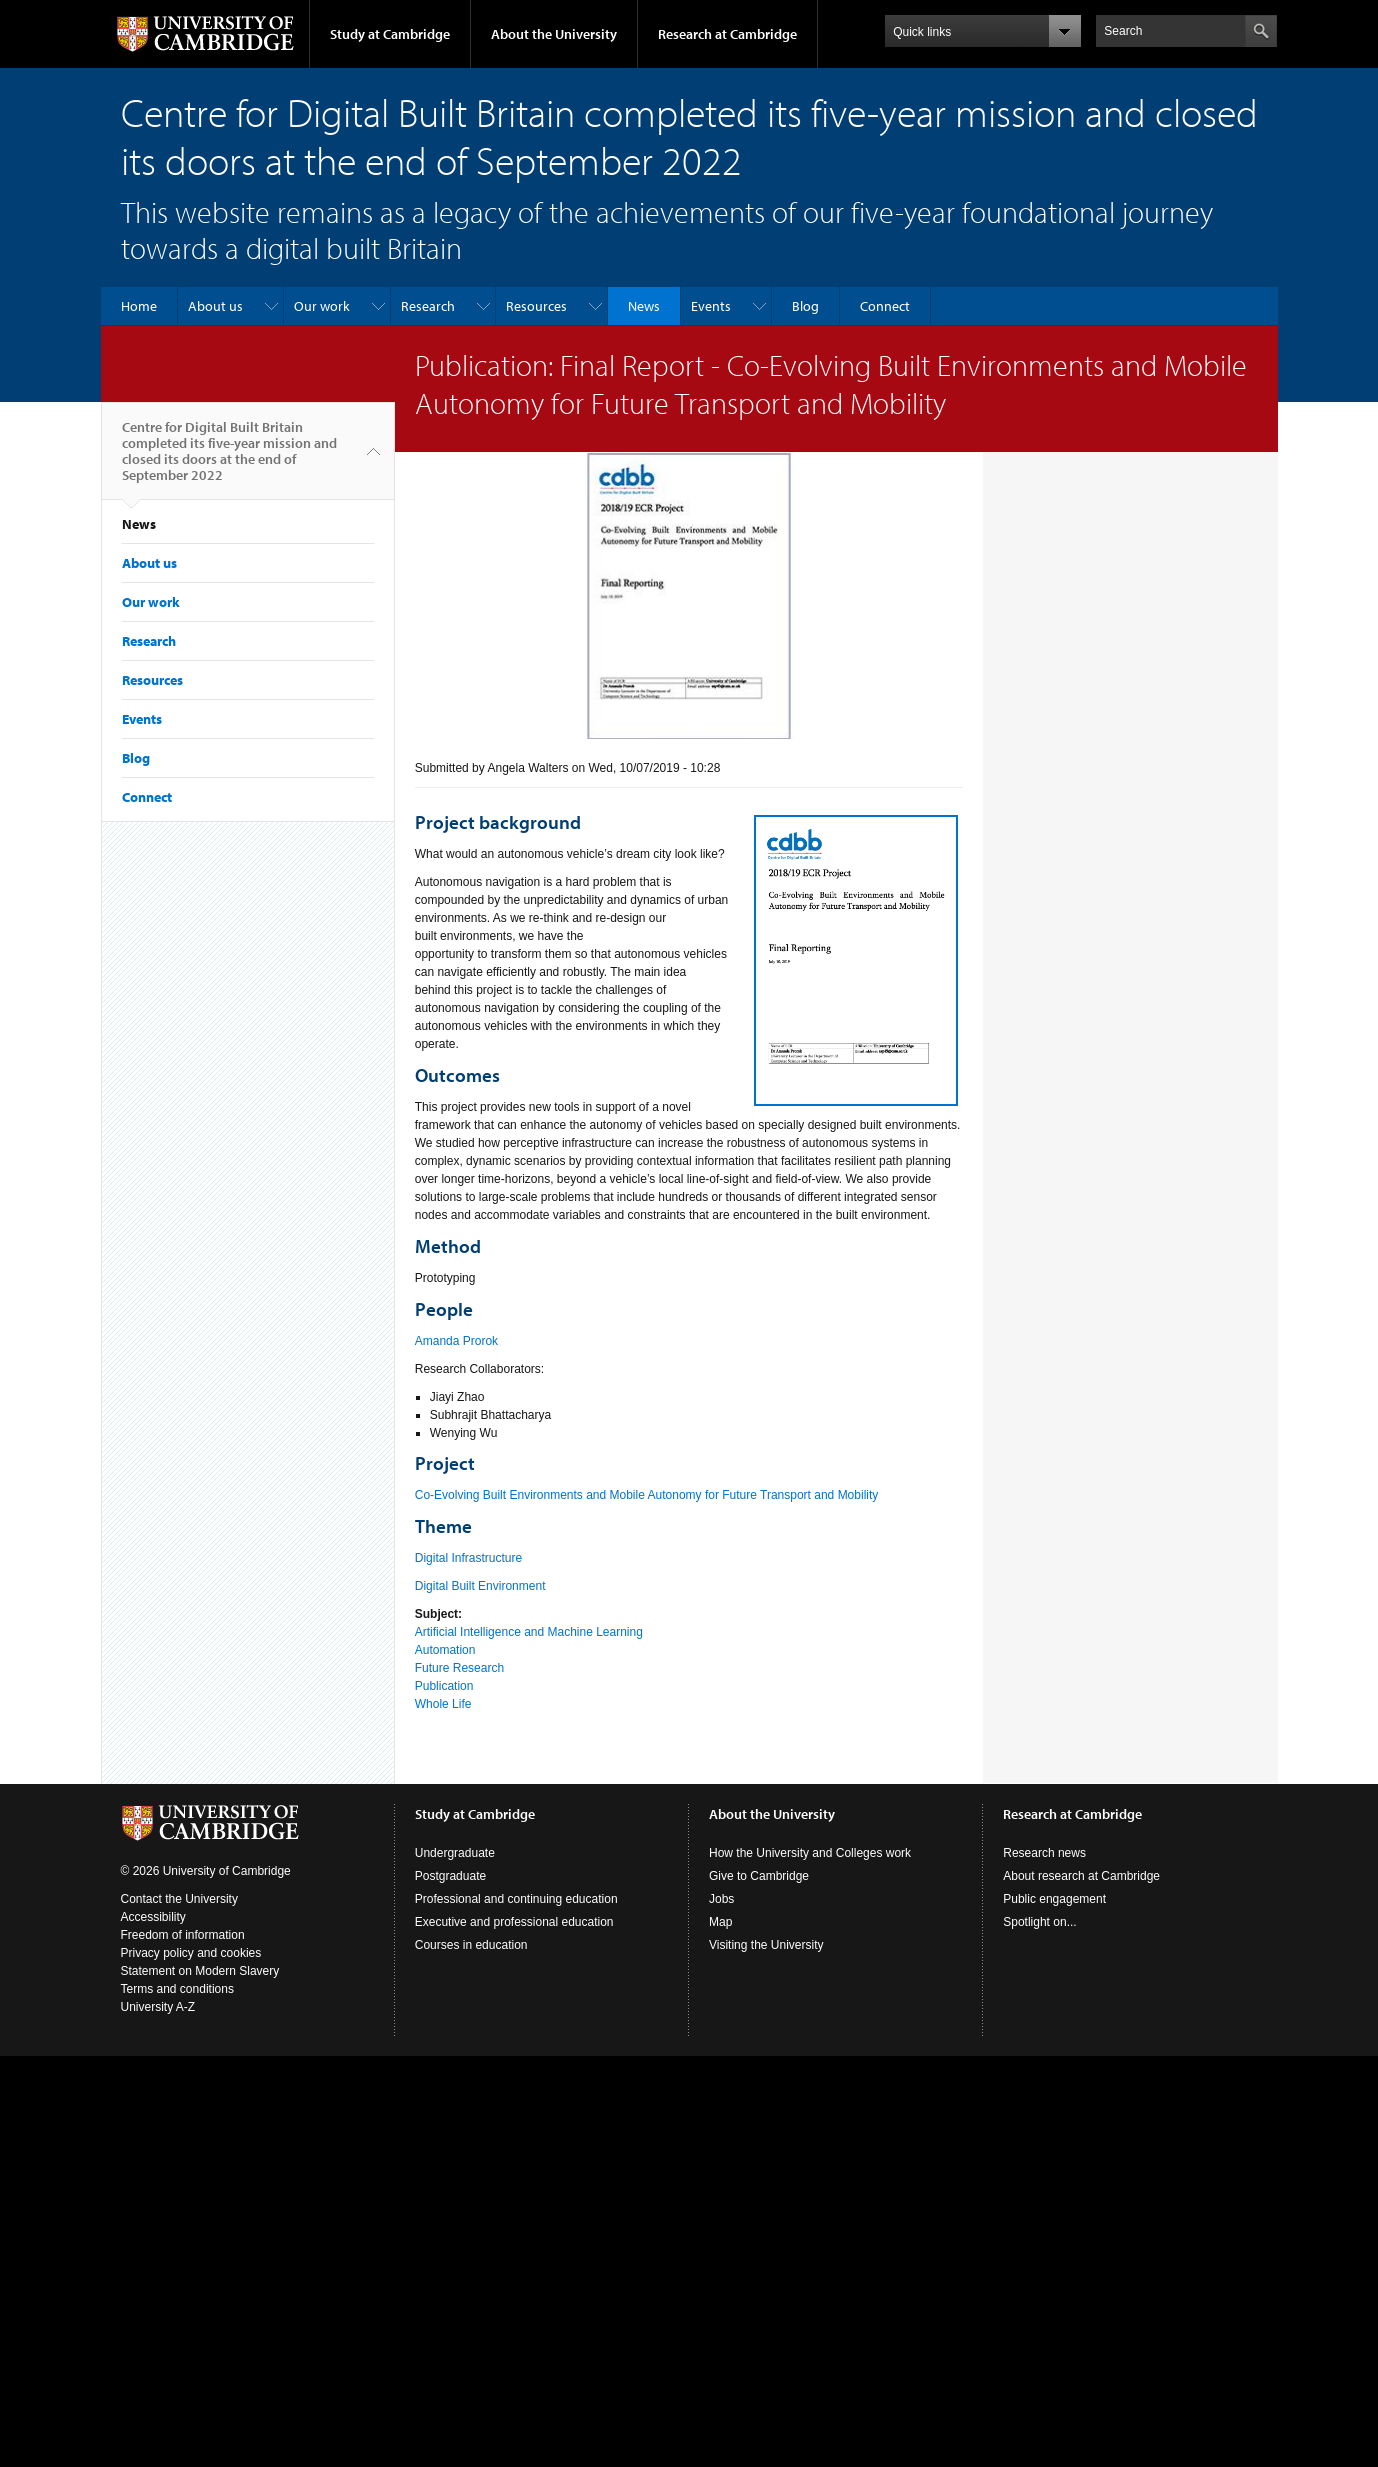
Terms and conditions (177, 1989)
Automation (445, 1650)
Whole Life (443, 1704)
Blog (805, 306)
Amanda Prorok (456, 1341)
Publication (444, 1686)
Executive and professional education (514, 1922)
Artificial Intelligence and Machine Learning (529, 1632)
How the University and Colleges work (810, 1853)
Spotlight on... (1039, 1922)
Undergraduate (455, 1853)
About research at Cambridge (1081, 1876)
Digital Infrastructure (468, 1558)
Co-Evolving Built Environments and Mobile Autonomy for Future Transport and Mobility (647, 1495)
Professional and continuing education (516, 1899)
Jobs (721, 1899)
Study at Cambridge (390, 34)
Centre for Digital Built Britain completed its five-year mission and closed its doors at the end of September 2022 (229, 459)
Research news (1044, 1853)
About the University (554, 34)
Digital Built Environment (480, 1586)
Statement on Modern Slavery (200, 1971)
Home (139, 306)
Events (711, 306)
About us (215, 306)
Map (720, 1922)
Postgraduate (450, 1876)
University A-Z (158, 2007)
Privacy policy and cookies (191, 1953)
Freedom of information (183, 1935)
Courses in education (471, 1945)
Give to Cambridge (759, 1876)
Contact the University (179, 1899)
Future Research (459, 1668)
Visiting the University (766, 1945)
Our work (322, 306)
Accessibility (153, 1917)
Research (428, 306)
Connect (885, 306)
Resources (536, 306)
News (644, 306)
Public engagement (1054, 1899)
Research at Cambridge (727, 34)
